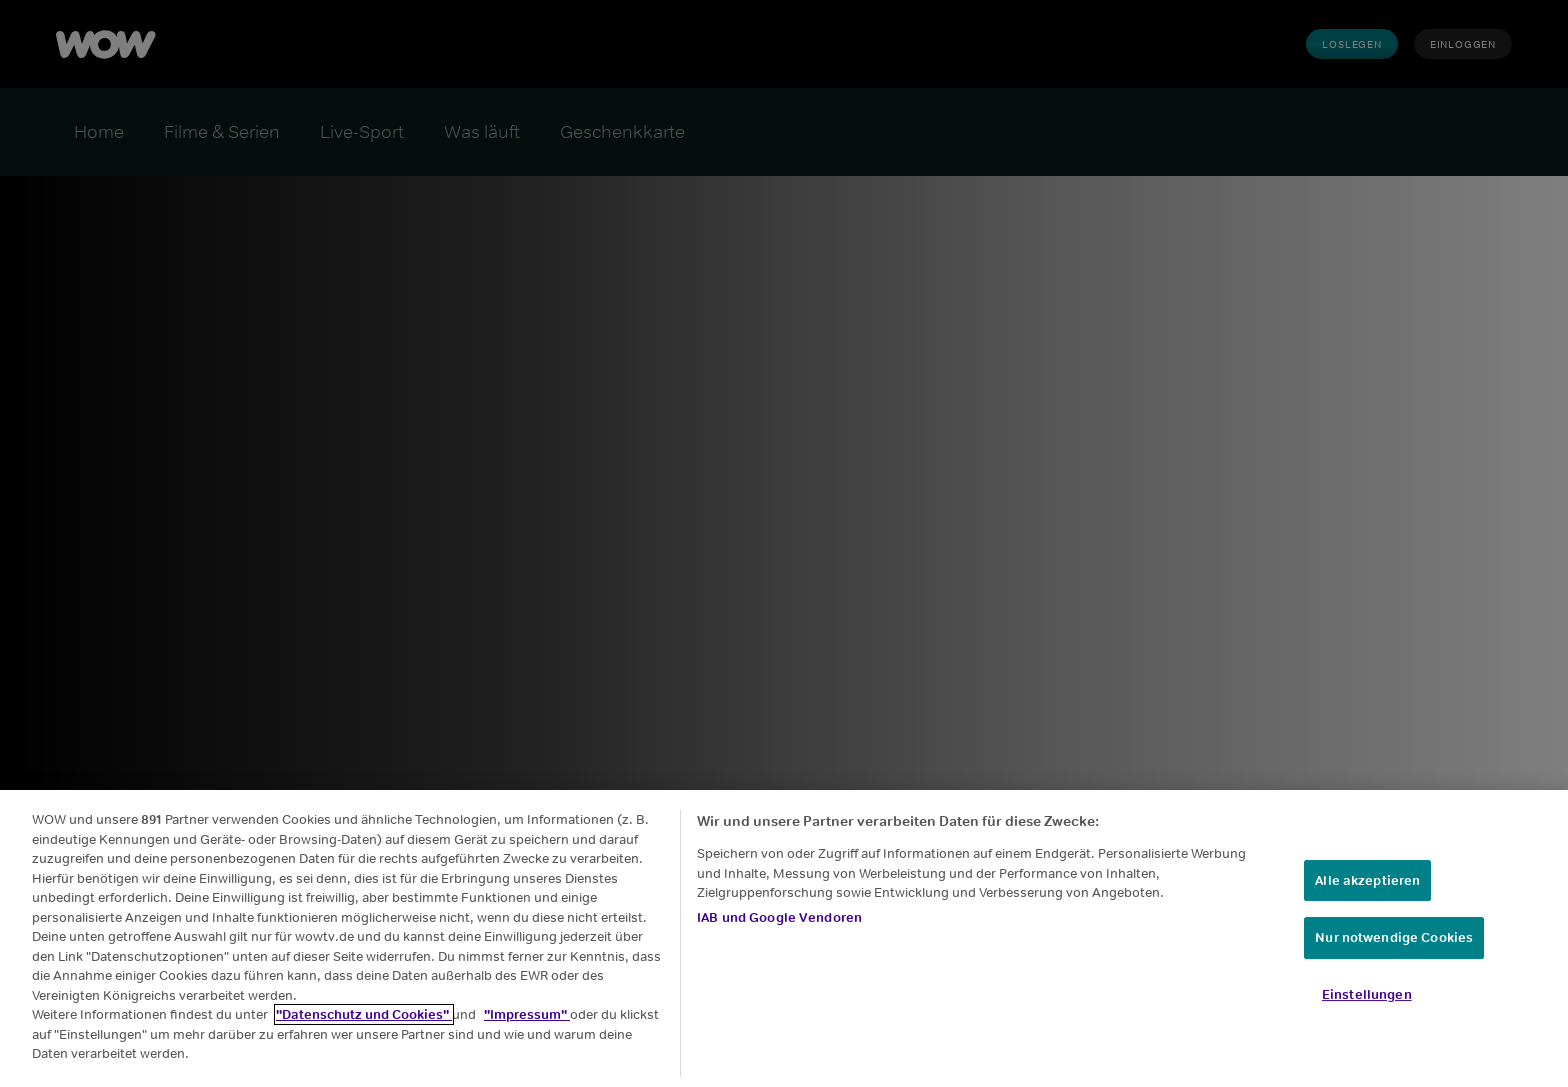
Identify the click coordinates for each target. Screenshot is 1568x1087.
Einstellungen (1367, 1002)
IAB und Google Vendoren (779, 925)
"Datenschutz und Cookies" (364, 1023)
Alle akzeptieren (1367, 888)
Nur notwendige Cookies (1394, 946)
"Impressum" (527, 1023)
